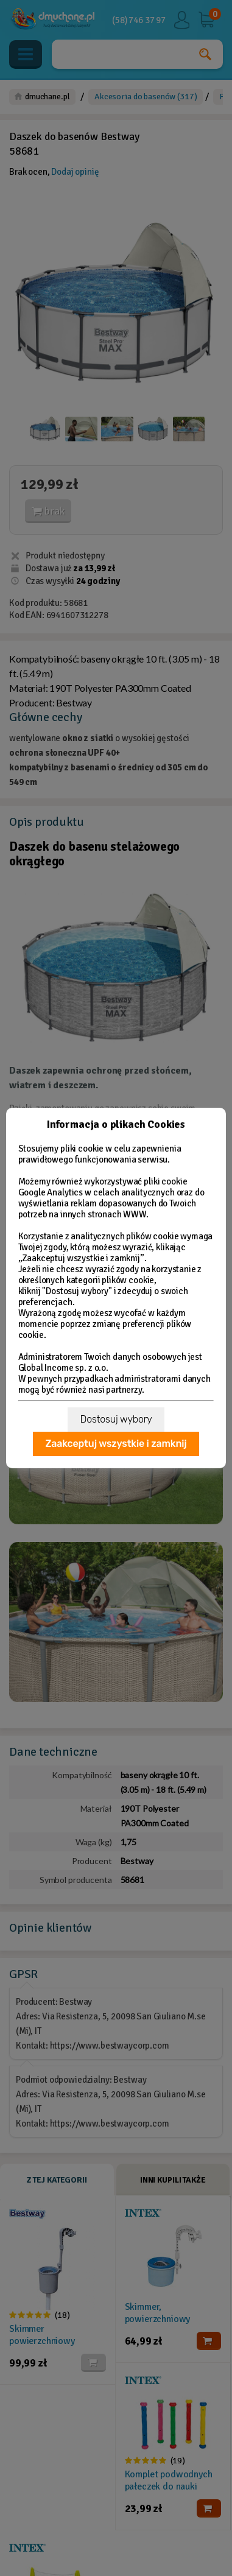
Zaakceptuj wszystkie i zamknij (115, 1443)
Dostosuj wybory (116, 1419)
